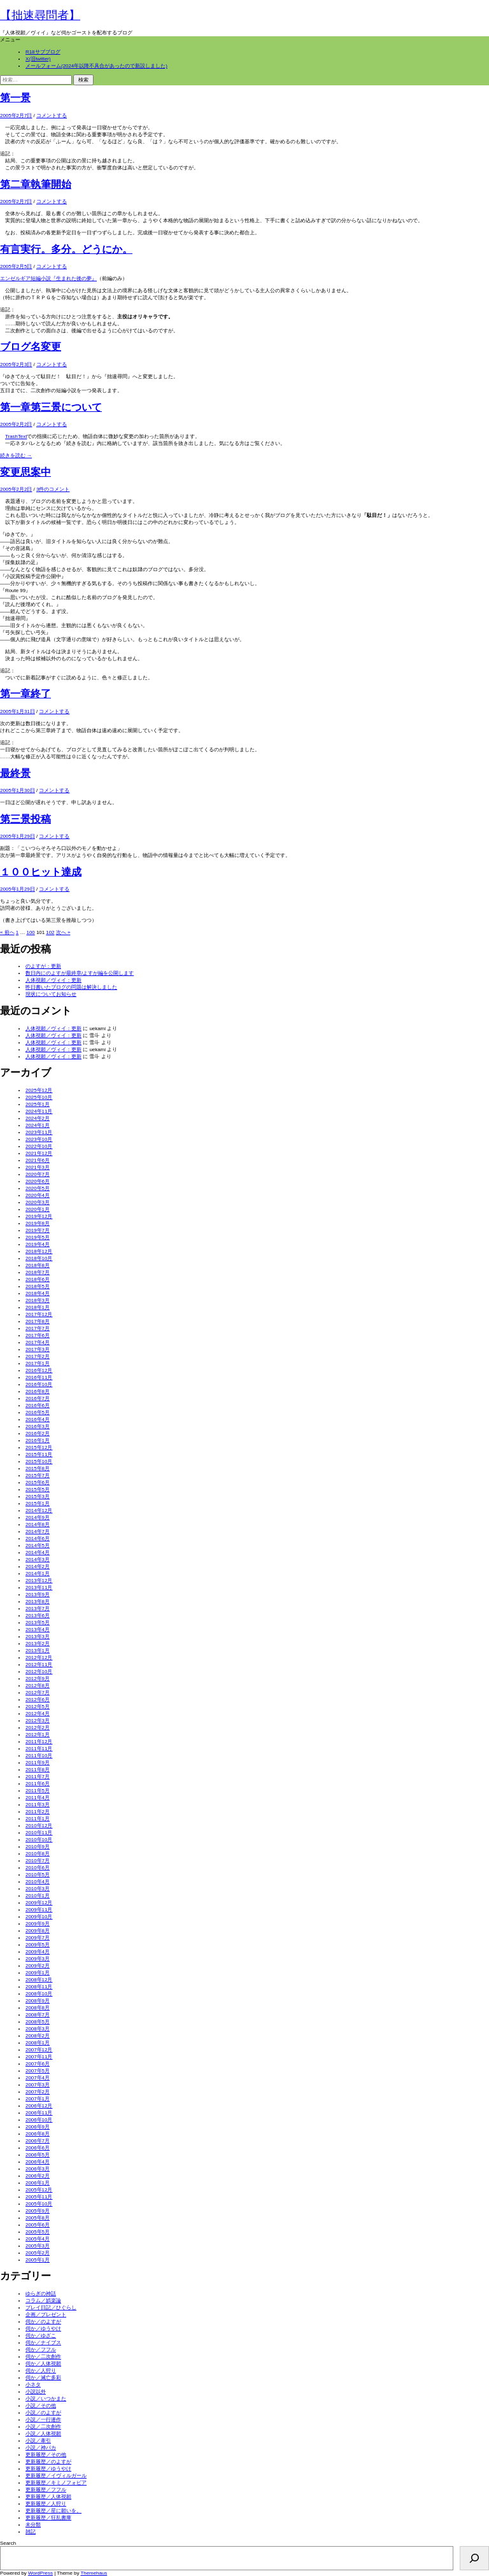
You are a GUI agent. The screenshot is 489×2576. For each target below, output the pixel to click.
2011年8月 (37, 1770)
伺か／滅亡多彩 (43, 2378)
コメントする (51, 115)
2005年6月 (37, 2225)
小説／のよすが (43, 2413)
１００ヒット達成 (41, 872)
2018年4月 (37, 1293)
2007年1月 (37, 2099)
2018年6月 (37, 1279)
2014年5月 (37, 1545)
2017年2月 (37, 1356)
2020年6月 (37, 1181)
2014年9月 (37, 1517)
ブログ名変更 (30, 346)
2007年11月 (38, 2057)
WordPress (40, 2573)
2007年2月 (37, 2092)
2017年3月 (37, 1349)
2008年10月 (38, 1994)
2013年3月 (37, 1636)
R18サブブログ (42, 52)
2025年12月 (38, 1090)
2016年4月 (37, 1419)
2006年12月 (38, 2106)
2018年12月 (38, 1251)
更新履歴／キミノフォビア (56, 2483)
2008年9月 (37, 2001)
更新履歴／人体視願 (48, 2497)
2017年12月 (38, 1314)
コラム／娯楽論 (43, 2301)
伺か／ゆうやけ (43, 2329)
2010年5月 (37, 1875)
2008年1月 (37, 2043)
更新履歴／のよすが (48, 2462)
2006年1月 (37, 2183)
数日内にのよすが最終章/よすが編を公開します (79, 973)
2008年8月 (37, 2008)
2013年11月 (38, 1587)
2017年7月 (37, 1328)
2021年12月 (38, 1153)
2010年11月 (38, 1833)
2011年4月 (37, 1798)
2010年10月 (38, 1840)
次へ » (63, 932)
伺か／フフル (40, 2350)
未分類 (33, 2525)
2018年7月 (37, 1272)
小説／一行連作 (43, 2420)
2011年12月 (38, 1741)
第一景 (15, 97)
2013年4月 (37, 1629)
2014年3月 (37, 1559)
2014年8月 (37, 1524)
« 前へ (7, 932)
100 (31, 932)
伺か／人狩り (40, 2371)
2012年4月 (37, 1713)
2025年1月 (37, 1104)
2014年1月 (37, 1573)
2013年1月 (37, 1650)
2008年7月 (37, 2015)
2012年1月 (37, 1734)
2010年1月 (37, 1896)
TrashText (16, 436)
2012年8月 (37, 1685)
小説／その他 (40, 2406)
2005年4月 (37, 2239)
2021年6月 (37, 1160)
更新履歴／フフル (45, 2490)
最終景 (15, 773)
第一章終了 (25, 693)
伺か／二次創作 (43, 2357)
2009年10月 (38, 1917)
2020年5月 (37, 1188)
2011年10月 (38, 1756)
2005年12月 (38, 2190)
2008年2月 (37, 2036)
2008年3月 (37, 2029)
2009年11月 (38, 1910)
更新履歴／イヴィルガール (56, 2476)
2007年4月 (37, 2078)
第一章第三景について (51, 407)
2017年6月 (37, 1335)
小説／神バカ (40, 2448)
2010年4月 (37, 1882)
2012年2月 (37, 1727)
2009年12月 (38, 1903)
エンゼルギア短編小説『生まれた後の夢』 (48, 278)
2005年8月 (37, 2218)
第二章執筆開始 (35, 184)
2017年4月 (37, 1342)
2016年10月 (38, 1384)
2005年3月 (37, 2246)
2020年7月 (37, 1174)
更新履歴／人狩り (45, 2504)
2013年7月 (37, 1608)
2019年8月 (37, 1223)
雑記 (30, 2532)
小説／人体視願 (43, 2434)
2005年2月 (37, 2253)
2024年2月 (37, 1118)
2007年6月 (37, 2064)
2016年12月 (38, 1370)
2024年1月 (37, 1125)
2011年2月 (37, 1812)
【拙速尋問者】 (40, 15)
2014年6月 (37, 1538)
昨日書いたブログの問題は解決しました (71, 987)
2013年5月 (37, 1622)
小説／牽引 (38, 2441)
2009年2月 (37, 1966)
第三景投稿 (25, 819)
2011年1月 (37, 1819)
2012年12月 (38, 1657)
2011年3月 (37, 1805)
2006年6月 (37, 2148)
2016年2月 (37, 1433)
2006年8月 (37, 2134)
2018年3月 (37, 1300)
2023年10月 (38, 1139)
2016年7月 (37, 1398)
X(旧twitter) (38, 59)
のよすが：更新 (43, 966)
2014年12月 (38, 1510)
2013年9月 (37, 1594)
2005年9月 (37, 2211)
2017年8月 (37, 1321)
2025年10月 (38, 1097)
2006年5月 (37, 2155)
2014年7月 (37, 1531)
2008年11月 (38, 1987)
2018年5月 (37, 1286)
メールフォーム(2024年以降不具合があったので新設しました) (96, 66)
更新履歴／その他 (45, 2455)
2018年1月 (37, 1307)
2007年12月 (38, 2050)
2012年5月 (37, 1706)
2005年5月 (37, 2232)
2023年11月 (38, 1132)
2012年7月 (37, 1692)
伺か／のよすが (43, 2322)
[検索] (474, 2558)
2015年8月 (37, 1468)
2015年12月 (38, 1447)
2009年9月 (37, 1924)
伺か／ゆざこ (40, 2336)
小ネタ (33, 2385)
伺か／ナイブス (43, 2343)
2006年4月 (37, 2162)
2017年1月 (37, 1363)
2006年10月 (38, 2120)
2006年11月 (38, 2113)
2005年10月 (38, 2204)
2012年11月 (38, 1664)
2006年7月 (37, 2141)
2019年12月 (38, 1216)
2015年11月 (38, 1454)
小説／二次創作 (43, 2427)
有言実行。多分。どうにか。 (66, 249)
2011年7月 (37, 1777)
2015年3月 (37, 1496)
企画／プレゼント (45, 2315)
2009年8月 (37, 1931)
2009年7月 (37, 1938)
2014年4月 (37, 1552)
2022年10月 (38, 1146)
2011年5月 (37, 1791)
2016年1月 (37, 1440)
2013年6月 (37, 1615)
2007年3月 (37, 2085)
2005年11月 (38, 2197)
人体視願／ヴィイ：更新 (53, 980)
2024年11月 (38, 1111)
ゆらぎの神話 (40, 2293)
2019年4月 (37, 1244)
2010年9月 (37, 1847)
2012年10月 (38, 1671)
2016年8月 (37, 1391)
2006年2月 (37, 2176)
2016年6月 (37, 1405)
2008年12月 (38, 1980)
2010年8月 (37, 1854)
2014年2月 (37, 1566)
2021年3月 (37, 1167)
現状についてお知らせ (50, 994)
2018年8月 (37, 1265)
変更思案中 (25, 472)
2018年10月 (38, 1258)
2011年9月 (37, 1763)
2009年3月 (37, 1959)
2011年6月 (37, 1784)
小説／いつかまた (45, 2399)
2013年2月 (37, 1643)
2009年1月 (37, 1973)
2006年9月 (37, 2127)
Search (8, 2543)
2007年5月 (37, 2071)
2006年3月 (37, 2169)
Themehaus (93, 2573)
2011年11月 (38, 1749)
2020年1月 (37, 1209)
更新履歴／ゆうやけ (48, 2469)
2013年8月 (37, 1601)
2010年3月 (37, 1889)
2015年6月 (37, 1482)
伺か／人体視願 (43, 2364)
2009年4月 (37, 1952)
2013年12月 (38, 1580)
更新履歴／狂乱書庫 (48, 2518)
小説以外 (35, 2392)
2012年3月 (37, 1720)
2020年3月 (37, 1202)
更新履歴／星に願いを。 (53, 2511)
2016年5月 (37, 1412)
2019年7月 (37, 1230)
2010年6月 (37, 1868)
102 (50, 932)
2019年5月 (37, 1237)
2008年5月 (37, 2022)
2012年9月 (37, 1678)
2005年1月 (37, 2260)
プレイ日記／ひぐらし (50, 2308)
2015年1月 (37, 1503)
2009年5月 (37, 1945)
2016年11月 (38, 1377)
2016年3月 (37, 1426)
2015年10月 (38, 1461)
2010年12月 (38, 1826)
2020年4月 (37, 1195)
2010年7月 (37, 1861)
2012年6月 (37, 1699)
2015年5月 (37, 1489)
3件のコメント (52, 489)
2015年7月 (37, 1475)
